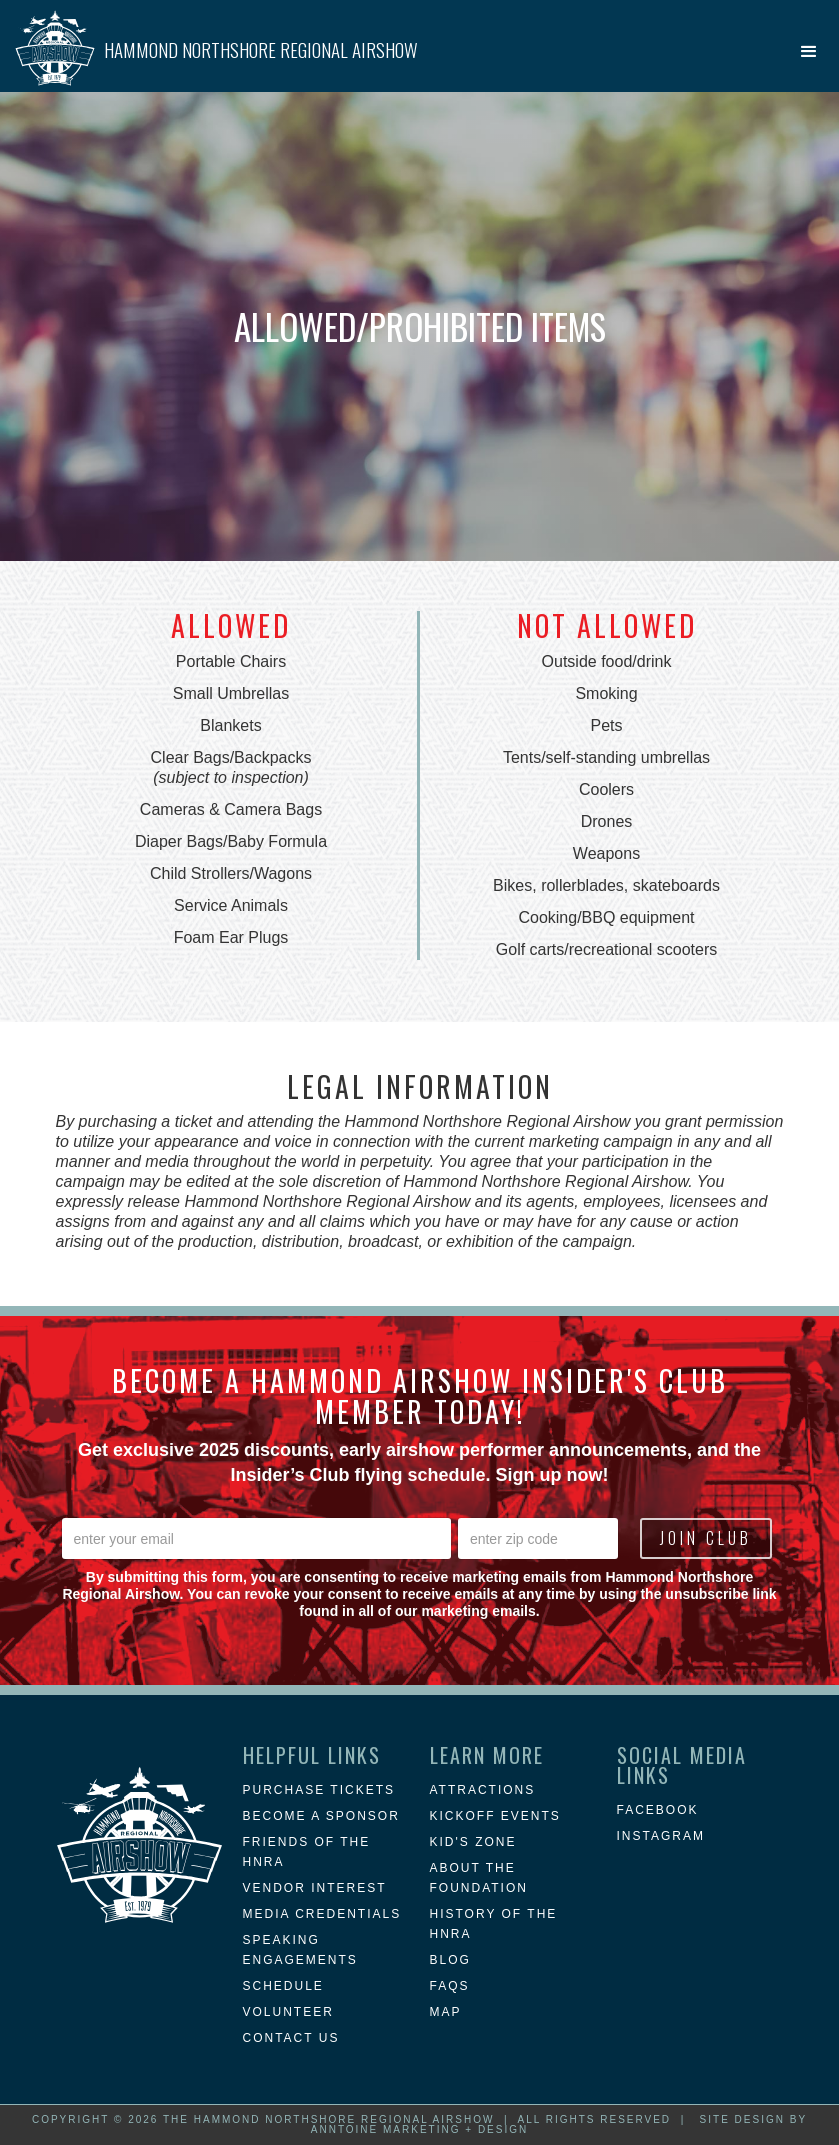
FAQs (450, 1986)
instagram (661, 1836)
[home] (216, 40)
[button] (809, 52)
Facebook (658, 1810)
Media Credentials (322, 1914)
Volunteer (288, 2012)
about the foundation (479, 1878)
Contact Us (291, 2038)
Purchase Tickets (319, 1790)
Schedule (283, 1986)
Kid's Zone (473, 1842)
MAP (446, 2012)
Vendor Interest (315, 1888)
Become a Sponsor (321, 1816)
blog (450, 1960)
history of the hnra (494, 1924)
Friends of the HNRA (307, 1852)
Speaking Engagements (300, 1950)
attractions (483, 1790)
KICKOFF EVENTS (495, 1816)
